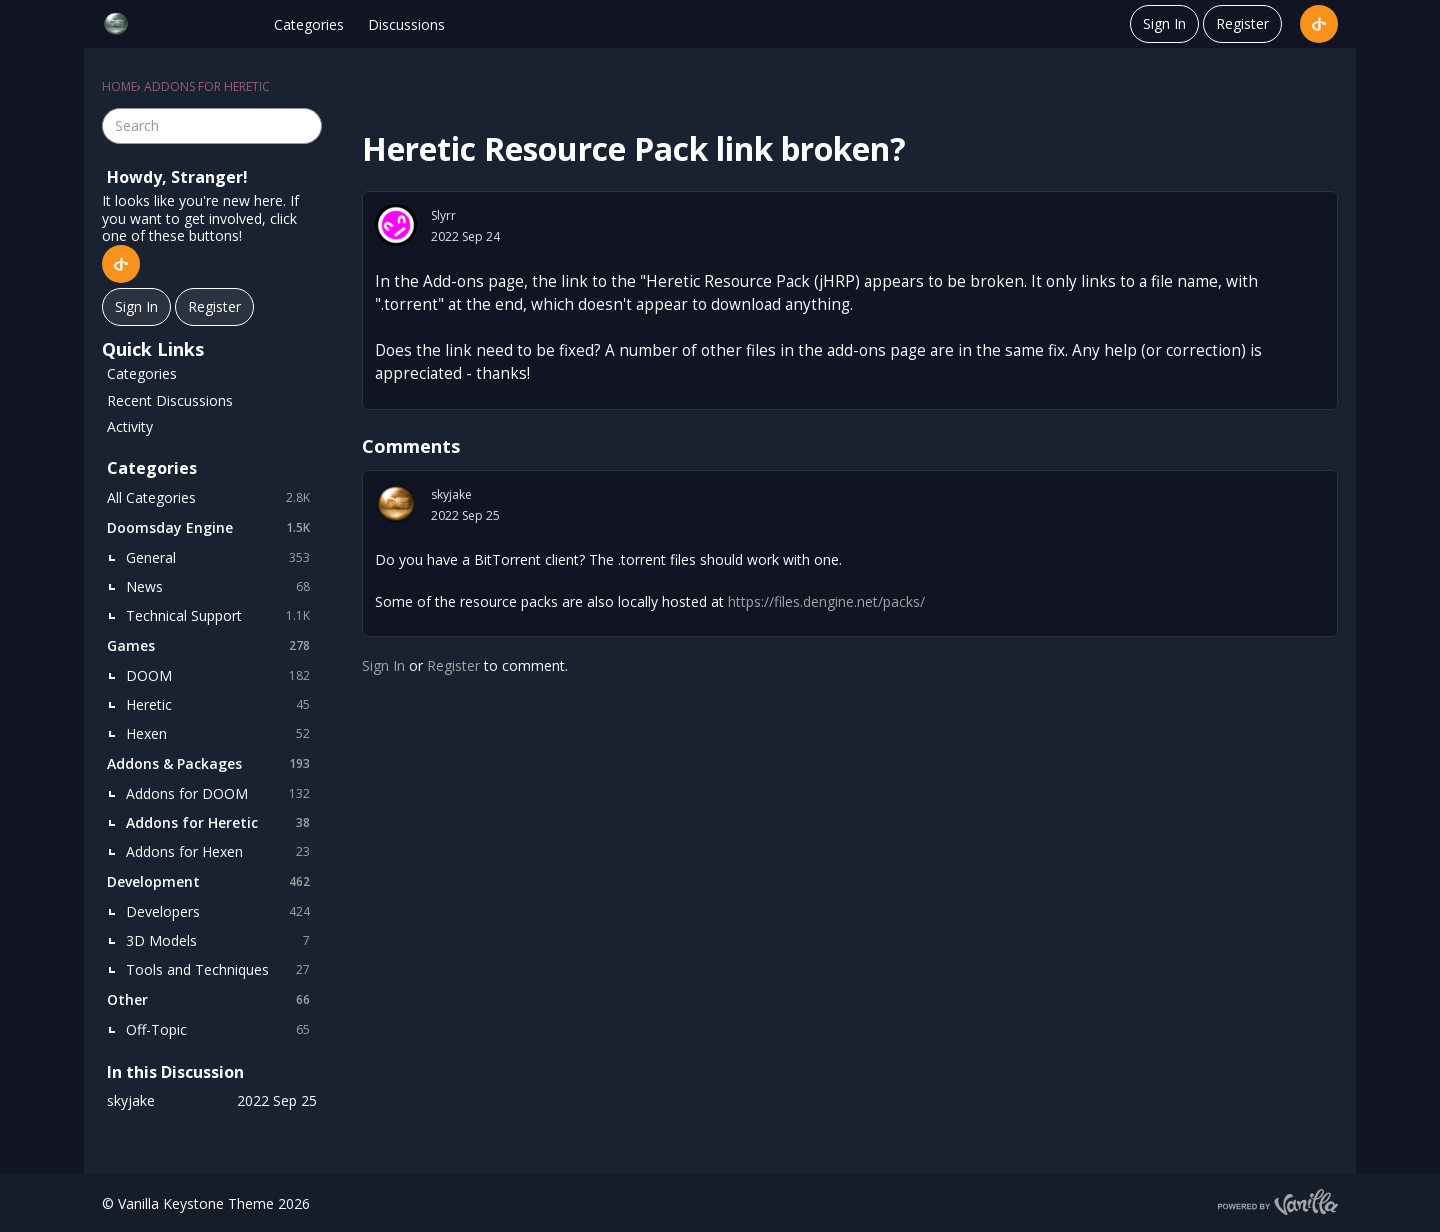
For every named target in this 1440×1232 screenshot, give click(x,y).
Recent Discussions (170, 400)
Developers (221, 912)
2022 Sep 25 (465, 515)
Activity (130, 426)
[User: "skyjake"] (396, 504)
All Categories (212, 498)
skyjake (451, 494)
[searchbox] (212, 126)
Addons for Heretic (221, 823)
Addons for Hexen (221, 852)
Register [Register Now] (214, 306)
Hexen (221, 734)
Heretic (221, 705)
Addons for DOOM (221, 794)
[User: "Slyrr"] (396, 225)
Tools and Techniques (221, 970)
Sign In (1164, 23)
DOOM (221, 676)
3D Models (221, 941)
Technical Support (221, 616)
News (221, 587)
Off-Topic (221, 1030)
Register (1242, 23)
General (221, 558)
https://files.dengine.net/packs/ (826, 601)
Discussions (406, 24)
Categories (309, 24)
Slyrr (443, 215)
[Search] (304, 126)
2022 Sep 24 (465, 236)
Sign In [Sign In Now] (136, 306)
